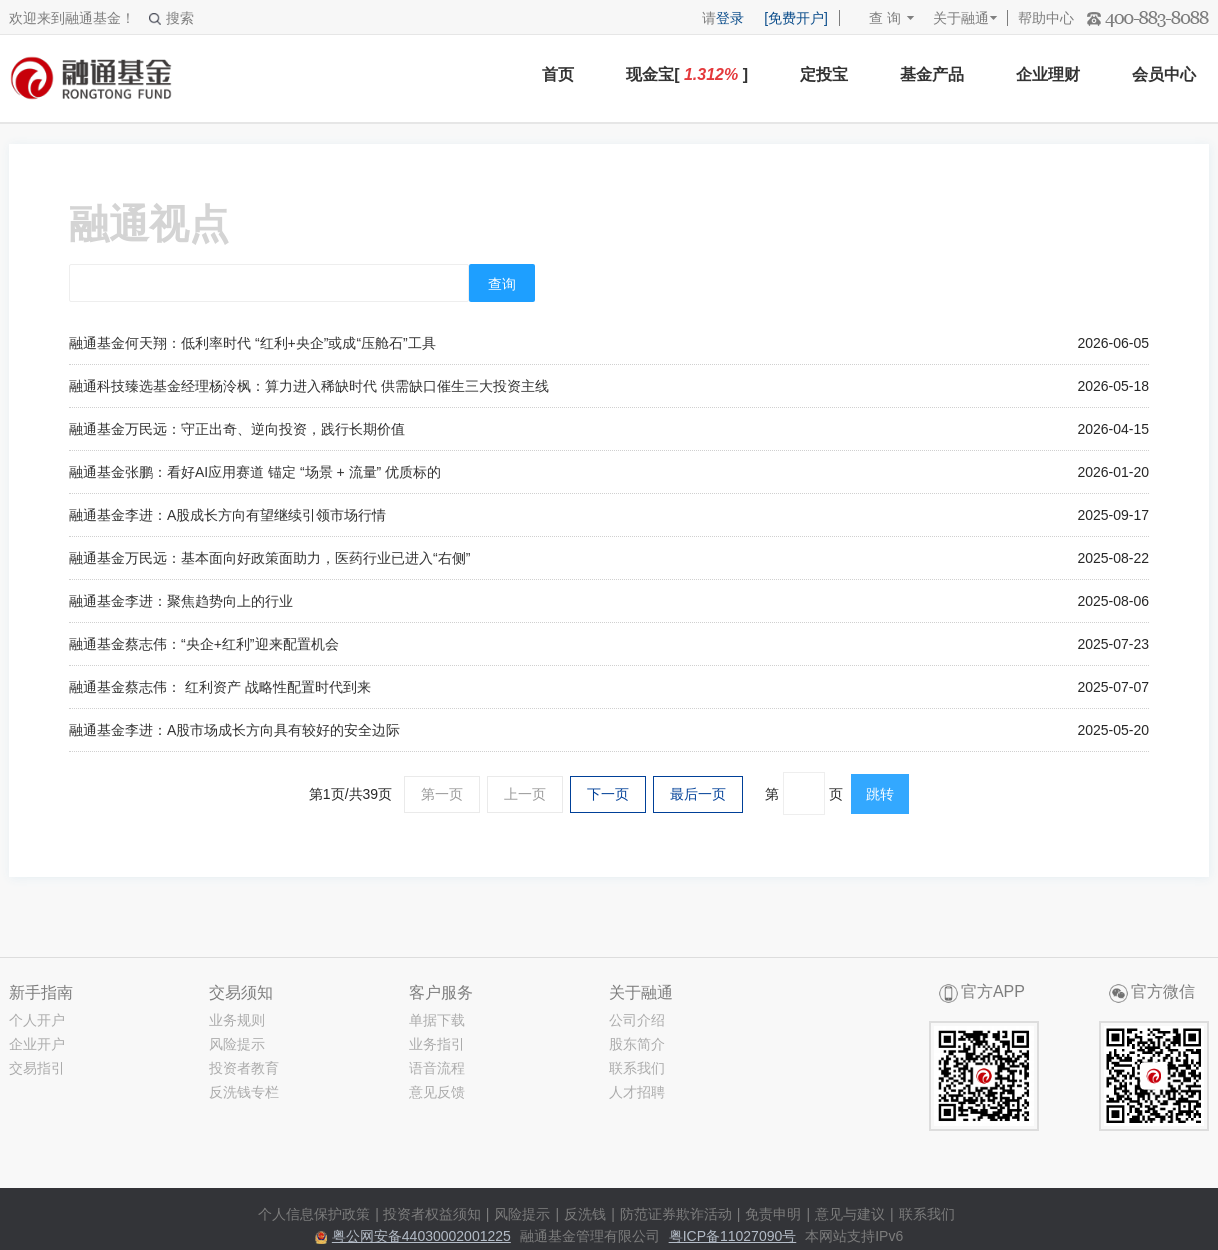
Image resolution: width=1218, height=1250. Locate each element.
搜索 (171, 18)
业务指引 (437, 1044)
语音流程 (437, 1068)
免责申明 (773, 1214)
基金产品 (932, 74)
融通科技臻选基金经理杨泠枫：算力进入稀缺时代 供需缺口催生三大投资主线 (309, 386)
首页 (558, 74)
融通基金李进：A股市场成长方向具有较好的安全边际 (234, 730)
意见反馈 (437, 1092)
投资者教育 (244, 1068)
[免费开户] (796, 18)
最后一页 (698, 794)
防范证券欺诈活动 (676, 1214)
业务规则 (237, 1020)
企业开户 (37, 1044)
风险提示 (237, 1044)
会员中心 (1164, 74)
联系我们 (637, 1068)
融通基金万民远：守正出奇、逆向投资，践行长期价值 (237, 429)
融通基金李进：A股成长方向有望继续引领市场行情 (227, 515)
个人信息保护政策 (314, 1214)
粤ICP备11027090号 (733, 1236)
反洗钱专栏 (244, 1092)
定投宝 (824, 74)
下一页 (608, 794)
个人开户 (37, 1020)
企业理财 (1048, 74)
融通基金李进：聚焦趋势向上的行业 (181, 601)
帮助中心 (1046, 18)
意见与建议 (850, 1214)
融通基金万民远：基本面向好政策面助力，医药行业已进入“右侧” (269, 558)
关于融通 (961, 18)
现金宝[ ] (687, 74)
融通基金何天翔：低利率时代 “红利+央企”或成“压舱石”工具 (252, 343)
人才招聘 (637, 1092)
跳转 (880, 794)
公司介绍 (637, 1020)
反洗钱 (585, 1214)
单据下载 (437, 1020)
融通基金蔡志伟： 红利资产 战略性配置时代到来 (220, 687)
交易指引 (37, 1068)
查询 (502, 284)
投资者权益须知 (432, 1214)
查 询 (875, 18)
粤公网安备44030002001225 (421, 1236)
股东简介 (637, 1044)
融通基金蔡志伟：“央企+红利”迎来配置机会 (204, 644)
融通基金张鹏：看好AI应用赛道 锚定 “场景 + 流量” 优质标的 (255, 472)
